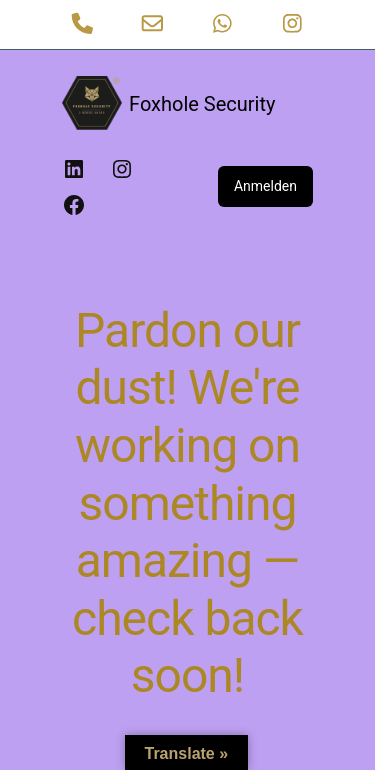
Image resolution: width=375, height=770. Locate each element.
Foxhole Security (202, 104)
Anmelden (265, 186)
